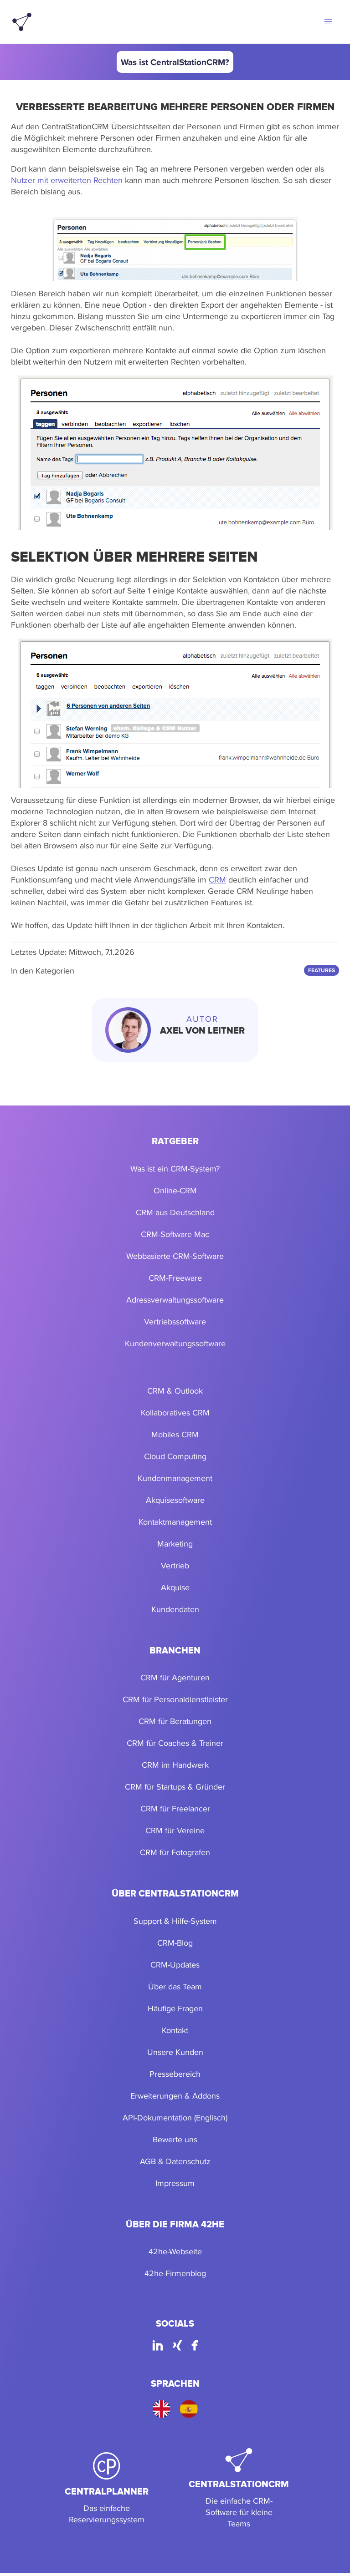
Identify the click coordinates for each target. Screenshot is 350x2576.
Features (321, 970)
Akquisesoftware (175, 1500)
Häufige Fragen (175, 2008)
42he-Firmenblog (175, 2273)
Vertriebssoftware (175, 1321)
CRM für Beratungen (175, 1721)
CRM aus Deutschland (175, 1212)
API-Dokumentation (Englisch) (175, 2117)
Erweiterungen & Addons (175, 2095)
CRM (217, 879)
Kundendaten (175, 1609)
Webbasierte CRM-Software (175, 1256)
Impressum (175, 2183)
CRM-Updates (175, 1964)
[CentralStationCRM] (239, 2488)
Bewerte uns (175, 2139)
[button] (328, 22)
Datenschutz (188, 2161)
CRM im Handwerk (175, 1764)
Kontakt (175, 2030)
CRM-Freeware (175, 1277)
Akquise (175, 1587)
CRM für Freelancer (175, 1808)
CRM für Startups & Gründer (175, 1786)
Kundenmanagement (175, 1478)
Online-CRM (175, 1190)
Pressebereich (175, 2073)
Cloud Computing (175, 1456)
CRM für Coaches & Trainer (175, 1743)
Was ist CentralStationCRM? (175, 62)
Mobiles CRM (175, 1434)
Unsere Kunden (175, 2052)
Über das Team (175, 1986)
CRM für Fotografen (175, 1852)
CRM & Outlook (175, 1390)
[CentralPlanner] (106, 2488)
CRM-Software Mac (175, 1234)
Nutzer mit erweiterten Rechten (67, 180)
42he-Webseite (175, 2251)
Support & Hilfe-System (175, 1921)
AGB (148, 2161)
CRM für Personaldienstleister (175, 1699)
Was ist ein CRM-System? (175, 1168)
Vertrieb (175, 1565)
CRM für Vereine (175, 1830)
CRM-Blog (175, 1942)
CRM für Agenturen (175, 1677)
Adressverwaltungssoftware (175, 1299)
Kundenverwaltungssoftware (175, 1343)
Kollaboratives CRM (175, 1412)
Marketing (175, 1543)
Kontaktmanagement (175, 1521)
